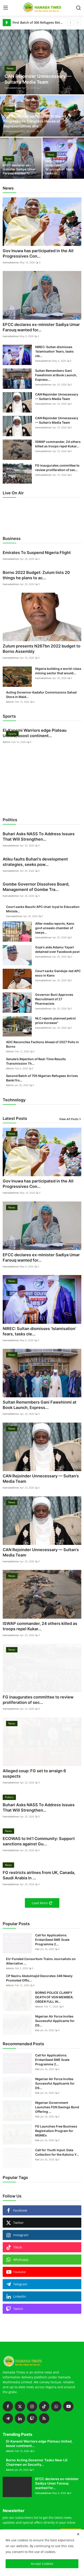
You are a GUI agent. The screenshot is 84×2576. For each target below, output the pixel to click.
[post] (42, 62)
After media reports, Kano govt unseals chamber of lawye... (54, 928)
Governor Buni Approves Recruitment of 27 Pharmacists (54, 999)
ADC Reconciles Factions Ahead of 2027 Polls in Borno (42, 1044)
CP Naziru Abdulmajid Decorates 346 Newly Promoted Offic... (39, 1978)
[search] (78, 8)
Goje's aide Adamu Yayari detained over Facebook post (57, 949)
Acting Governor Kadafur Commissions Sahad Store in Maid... (41, 694)
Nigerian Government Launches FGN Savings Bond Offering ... (57, 2107)
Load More (42, 1903)
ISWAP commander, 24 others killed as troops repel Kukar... (58, 444)
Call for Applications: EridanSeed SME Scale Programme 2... (52, 1939)
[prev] (70, 22)
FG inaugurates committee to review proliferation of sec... (57, 467)
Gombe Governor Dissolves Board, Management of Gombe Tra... (36, 887)
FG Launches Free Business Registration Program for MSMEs (56, 2130)
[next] (78, 22)
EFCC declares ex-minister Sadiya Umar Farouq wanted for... (41, 327)
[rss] (44, 2418)
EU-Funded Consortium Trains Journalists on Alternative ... (41, 1961)
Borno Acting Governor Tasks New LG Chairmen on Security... (36, 2462)
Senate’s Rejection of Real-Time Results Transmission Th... (36, 1061)
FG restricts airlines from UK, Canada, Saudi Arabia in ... (39, 1875)
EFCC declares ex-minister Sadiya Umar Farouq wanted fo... (19, 169)
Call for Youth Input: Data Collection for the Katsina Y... (57, 2152)
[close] (78, 2534)
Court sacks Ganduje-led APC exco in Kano (58, 973)
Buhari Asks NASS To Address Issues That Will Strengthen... (39, 836)
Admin (10, 701)
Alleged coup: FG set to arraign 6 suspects (34, 1773)
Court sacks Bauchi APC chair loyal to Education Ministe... (43, 909)
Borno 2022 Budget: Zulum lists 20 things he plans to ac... (36, 575)
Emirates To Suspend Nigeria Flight (37, 552)
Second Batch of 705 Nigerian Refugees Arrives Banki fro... (42, 1078)
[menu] (5, 8)
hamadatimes (12, 87)
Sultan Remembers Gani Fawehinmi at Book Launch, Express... (56, 375)
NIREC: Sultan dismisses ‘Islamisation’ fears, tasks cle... (54, 351)
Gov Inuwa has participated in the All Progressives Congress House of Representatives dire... (34, 121)
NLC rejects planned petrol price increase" (55, 1020)
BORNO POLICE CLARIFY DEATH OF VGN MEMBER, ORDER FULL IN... (54, 1997)
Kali (37, 1949)
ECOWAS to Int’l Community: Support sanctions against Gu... (39, 1841)
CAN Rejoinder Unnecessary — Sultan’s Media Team (56, 396)
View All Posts (70, 1119)
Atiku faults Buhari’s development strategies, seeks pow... (35, 862)
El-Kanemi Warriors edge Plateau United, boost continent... (35, 733)
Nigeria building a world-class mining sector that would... (58, 671)
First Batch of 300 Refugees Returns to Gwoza (38, 22)
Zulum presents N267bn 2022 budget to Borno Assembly (41, 649)
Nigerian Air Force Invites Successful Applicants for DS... (55, 2020)
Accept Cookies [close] (42, 2563)
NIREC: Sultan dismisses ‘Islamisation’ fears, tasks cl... (60, 167)
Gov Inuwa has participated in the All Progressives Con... (38, 253)
